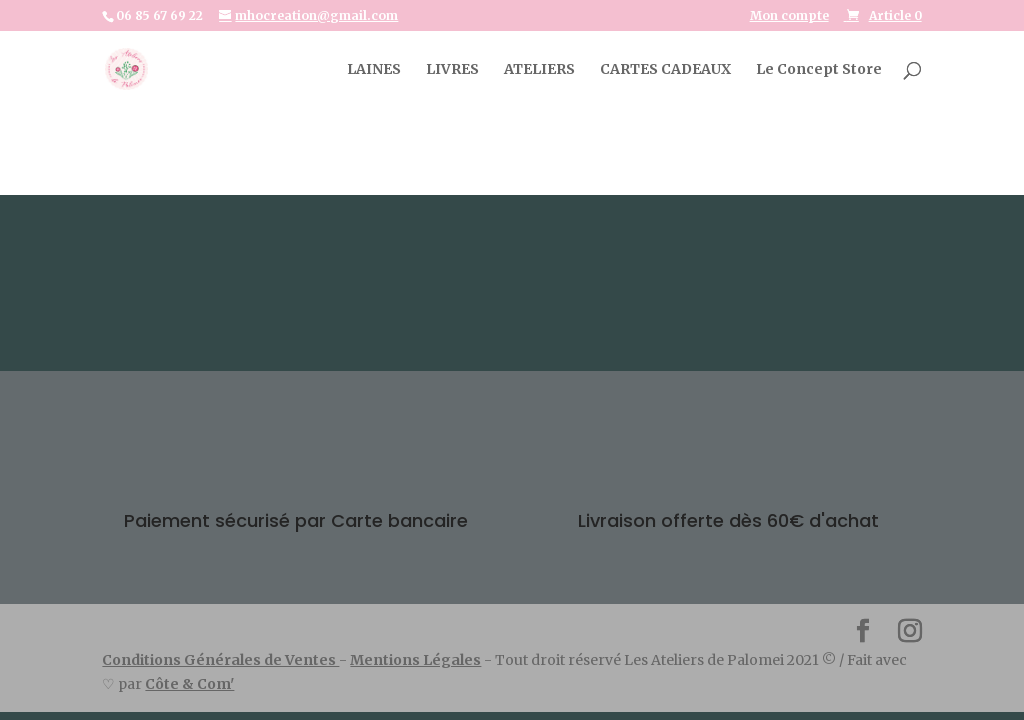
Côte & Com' (189, 684)
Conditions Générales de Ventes (220, 660)
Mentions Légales (415, 660)
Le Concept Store (819, 70)
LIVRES (452, 70)
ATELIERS (539, 70)
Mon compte (789, 16)
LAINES (374, 70)
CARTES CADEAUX (665, 70)
